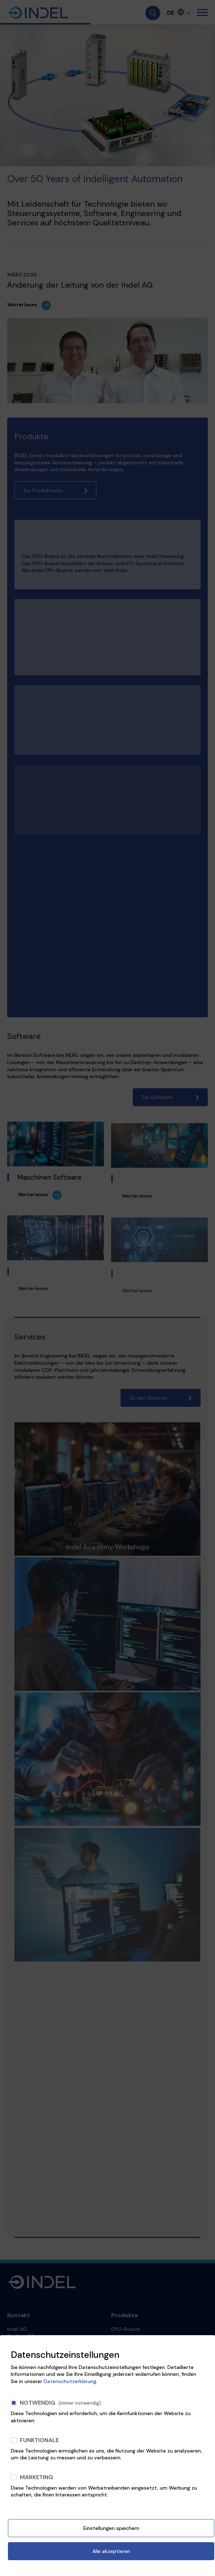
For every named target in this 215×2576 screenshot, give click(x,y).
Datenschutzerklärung (70, 2381)
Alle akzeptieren (111, 2551)
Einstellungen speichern (111, 2528)
